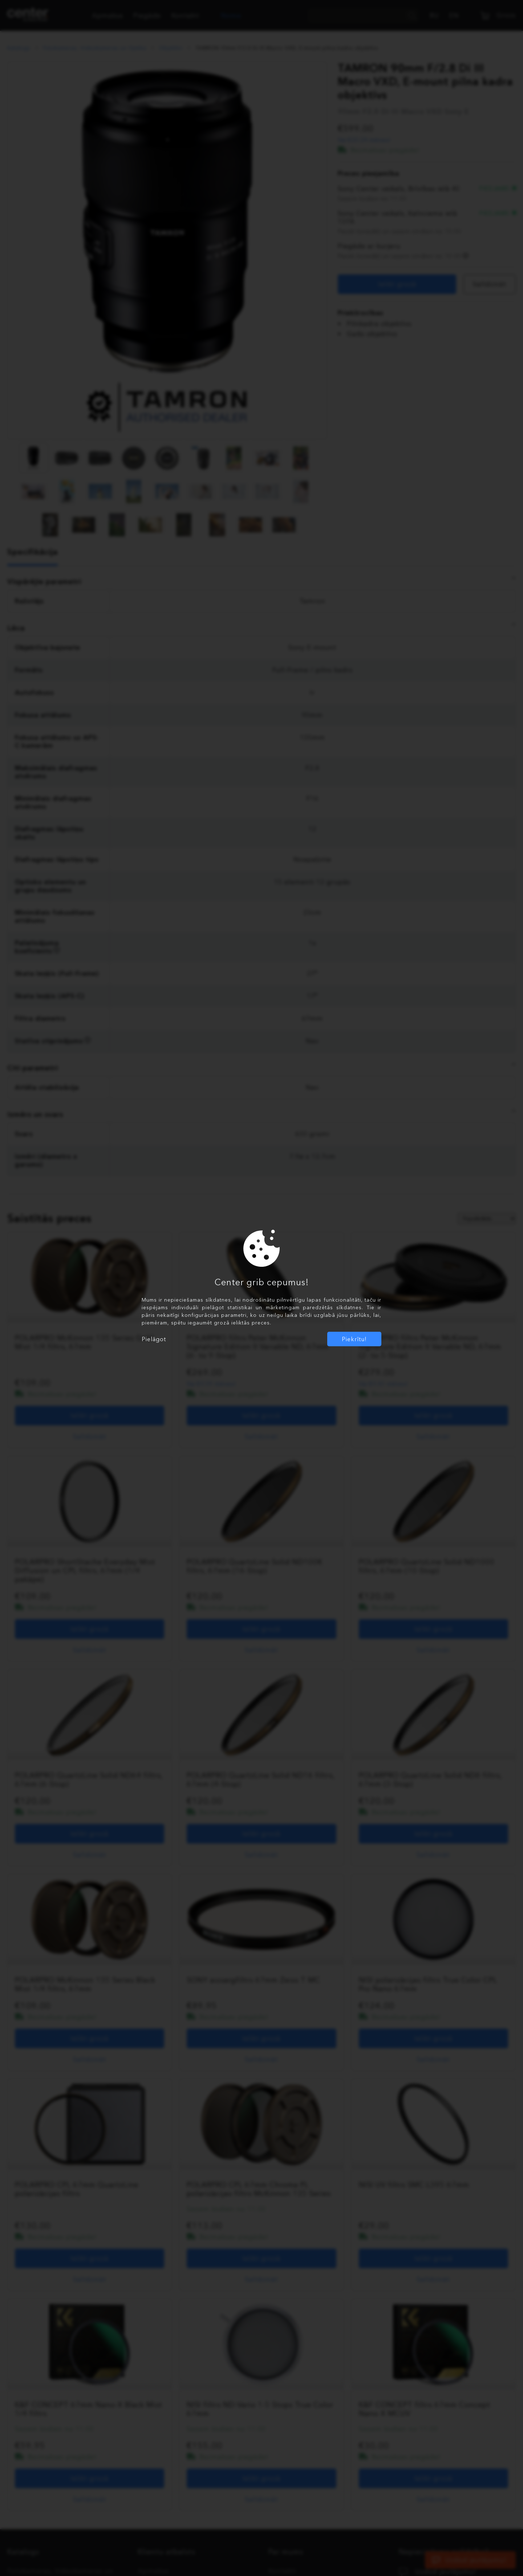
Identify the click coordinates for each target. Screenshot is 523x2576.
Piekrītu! (354, 1339)
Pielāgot (154, 1339)
